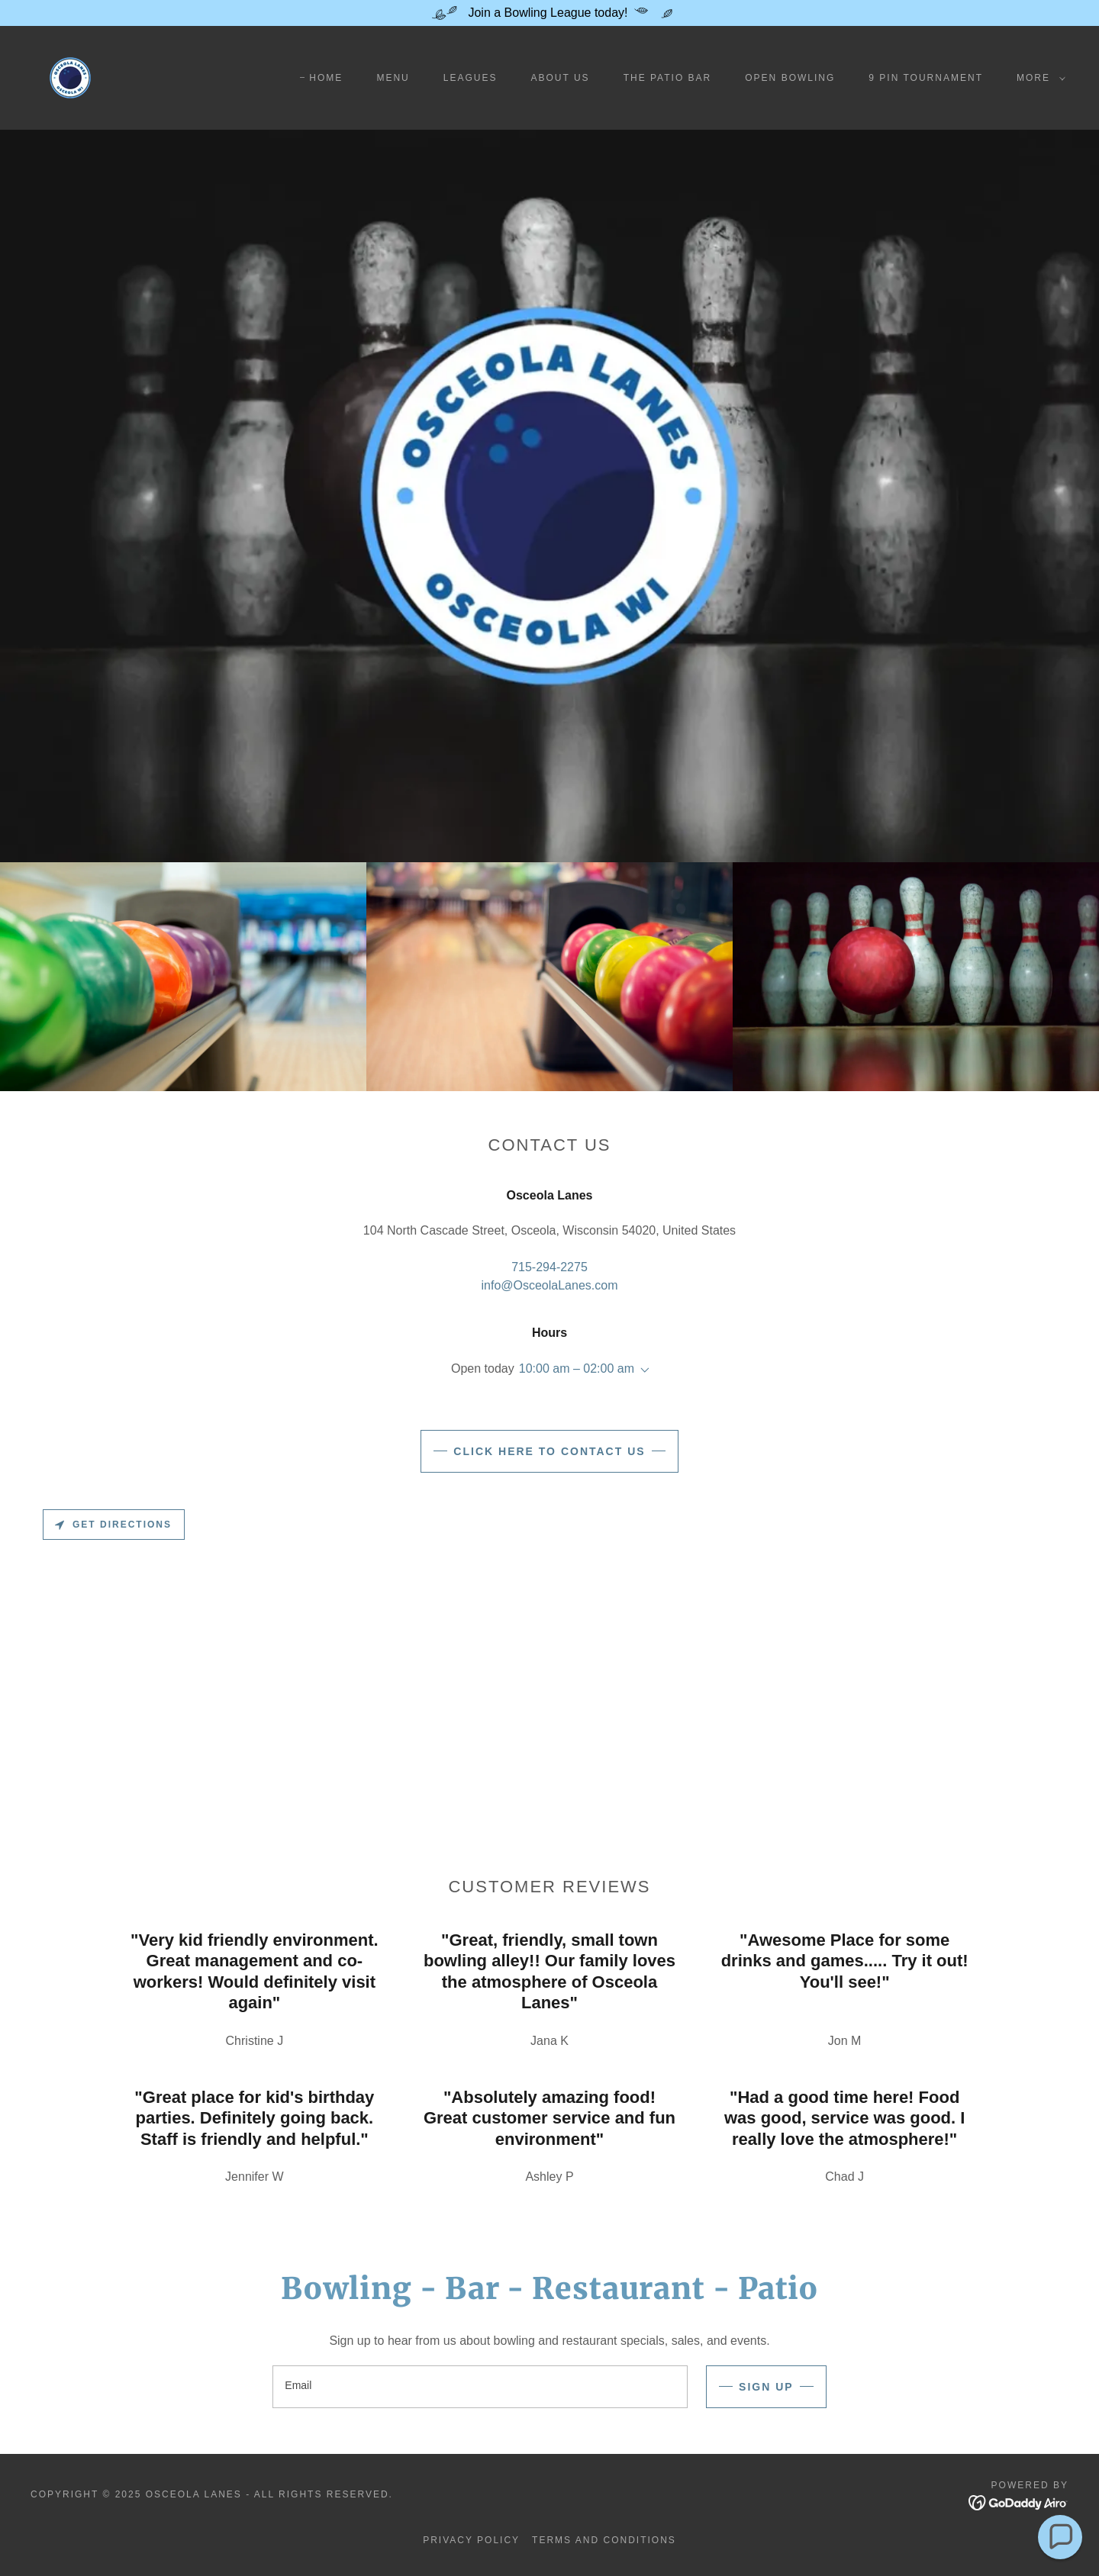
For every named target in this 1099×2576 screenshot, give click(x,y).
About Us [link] (559, 77)
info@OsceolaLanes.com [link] (549, 1285)
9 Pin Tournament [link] (926, 77)
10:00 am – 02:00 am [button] (576, 1368)
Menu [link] (392, 77)
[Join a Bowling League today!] (549, 13)
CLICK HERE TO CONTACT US (549, 1451)
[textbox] (480, 2386)
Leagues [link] (470, 77)
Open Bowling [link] (790, 77)
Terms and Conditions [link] (604, 2540)
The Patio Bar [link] (668, 77)
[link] (70, 76)
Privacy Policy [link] (471, 2540)
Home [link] (326, 77)
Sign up (766, 2387)
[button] (1037, 78)
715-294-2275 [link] (549, 1267)
